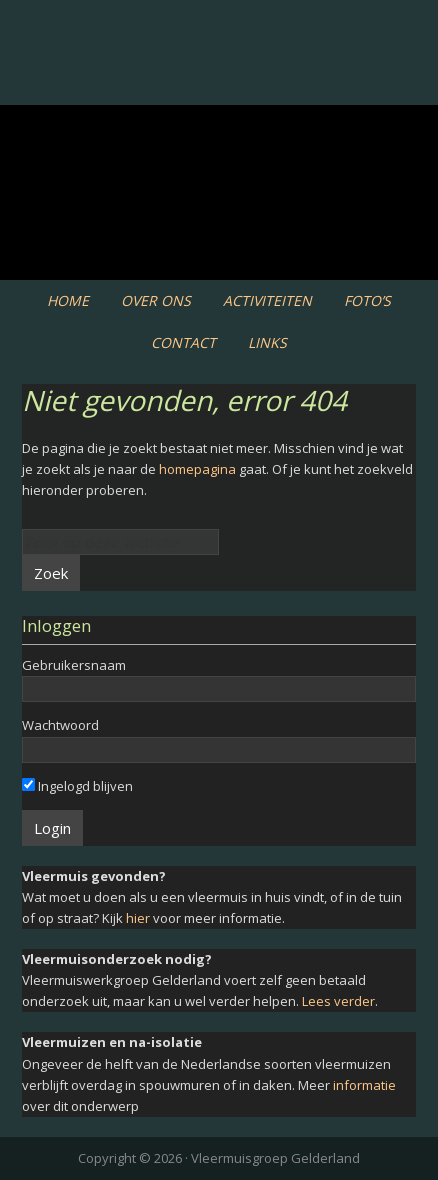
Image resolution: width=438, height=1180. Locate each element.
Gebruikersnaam (74, 665)
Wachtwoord (60, 725)
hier (138, 918)
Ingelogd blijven (77, 786)
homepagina (197, 469)
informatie (364, 1085)
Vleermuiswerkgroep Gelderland (219, 79)
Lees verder (338, 1001)
